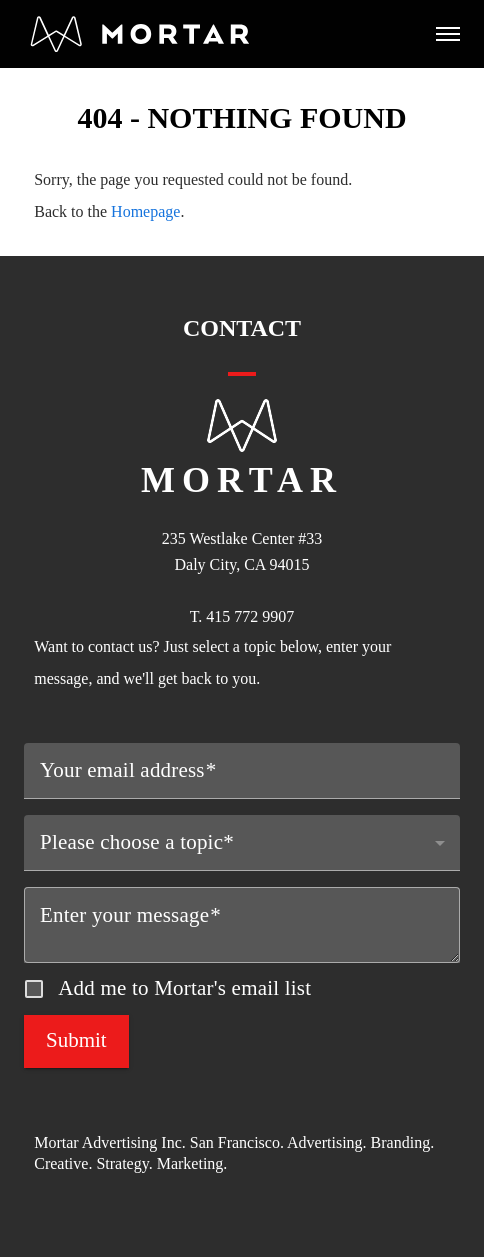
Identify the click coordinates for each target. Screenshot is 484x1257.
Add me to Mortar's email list (184, 988)
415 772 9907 (250, 616)
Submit (76, 1040)
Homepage (145, 211)
